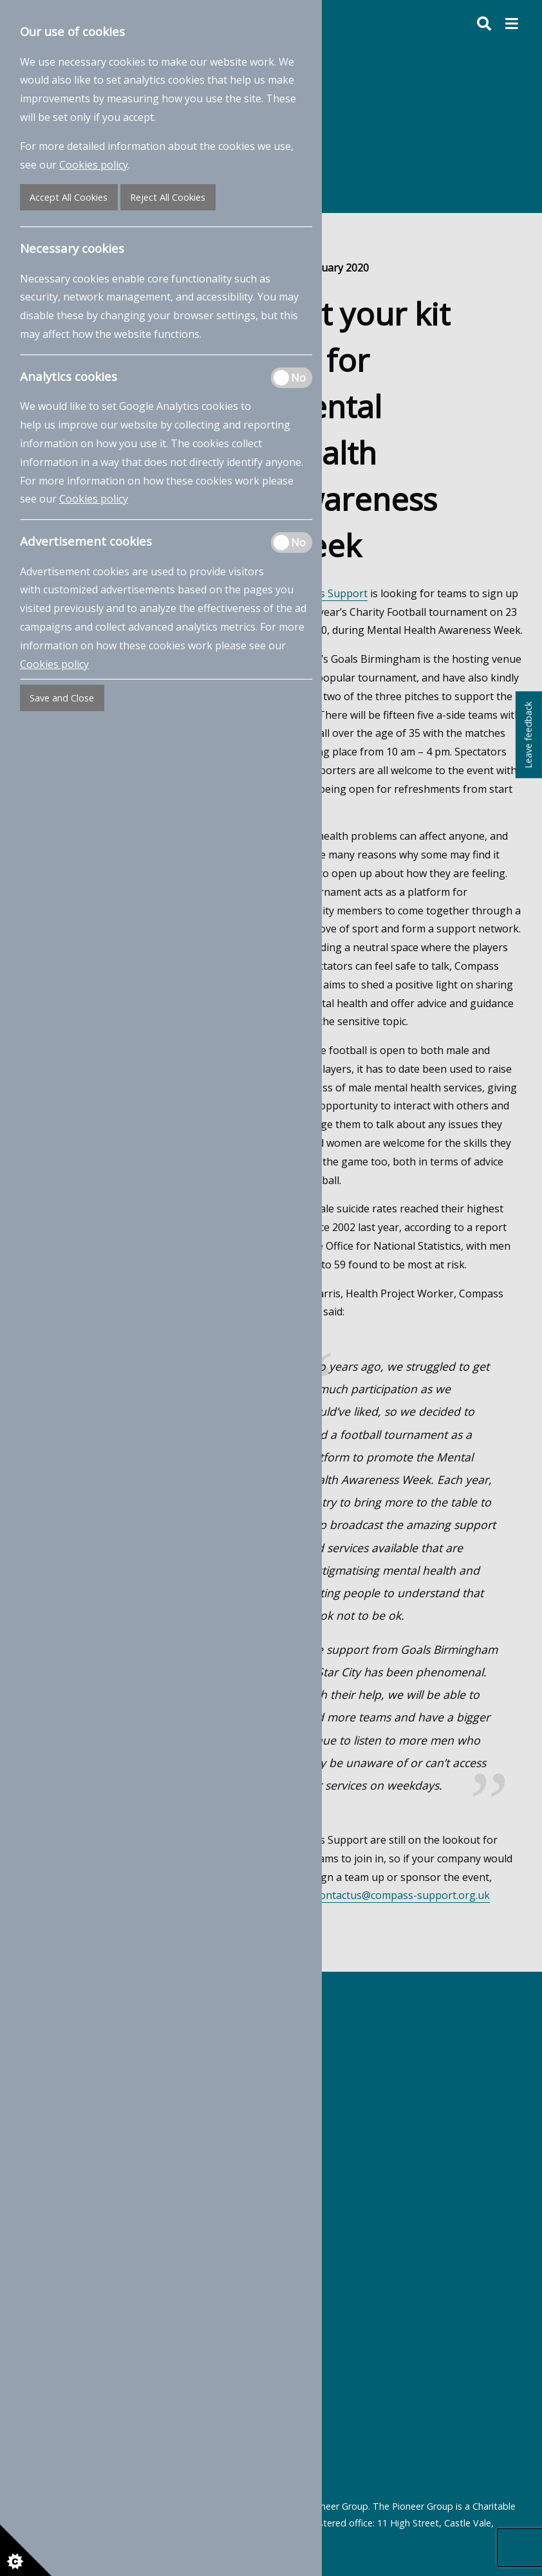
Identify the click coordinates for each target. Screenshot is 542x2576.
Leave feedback (528, 734)
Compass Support (324, 593)
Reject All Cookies (167, 197)
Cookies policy (93, 165)
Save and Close (62, 698)
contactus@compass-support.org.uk (402, 1895)
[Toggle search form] (477, 24)
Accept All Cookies (68, 197)
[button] (511, 24)
